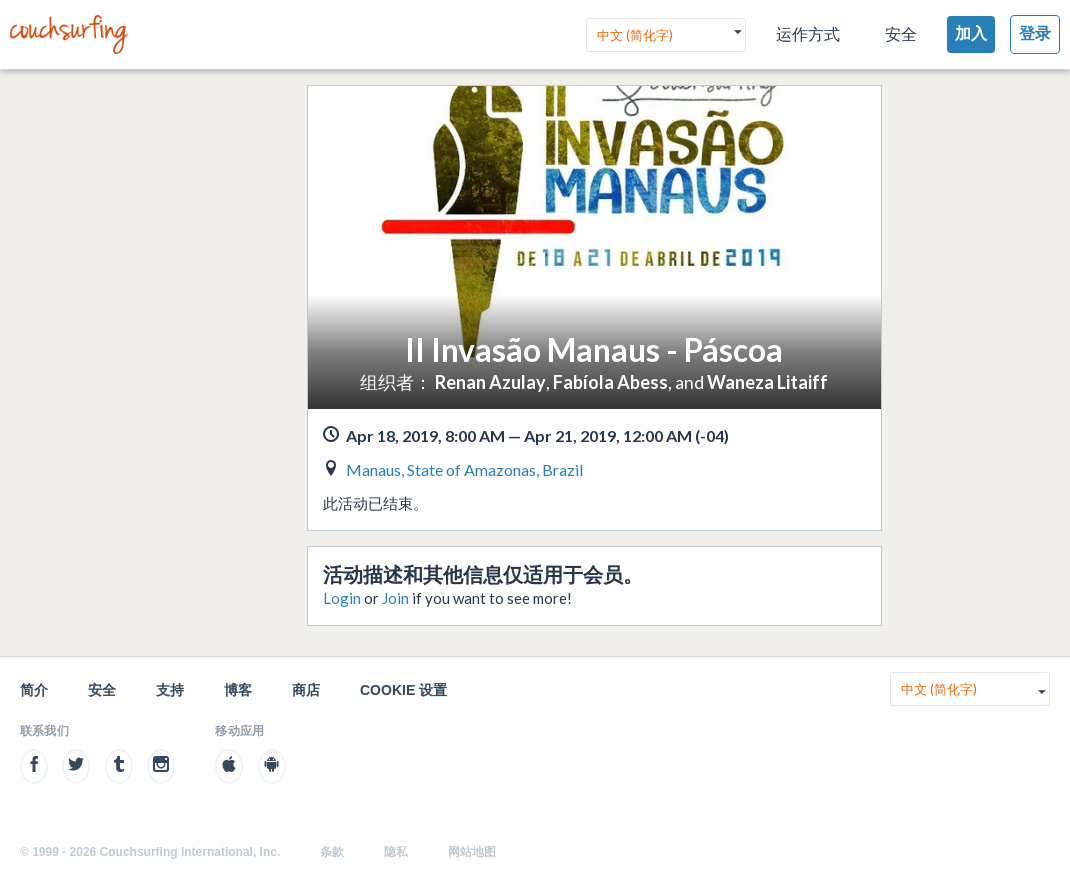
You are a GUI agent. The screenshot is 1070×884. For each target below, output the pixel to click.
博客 (238, 690)
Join (395, 598)
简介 (34, 690)
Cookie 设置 (403, 690)
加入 (971, 33)
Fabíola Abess (610, 382)
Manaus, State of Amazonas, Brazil (464, 469)
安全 (901, 34)
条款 (332, 852)
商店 (306, 690)
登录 (1035, 33)
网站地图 (472, 852)
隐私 (396, 852)
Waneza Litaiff (767, 382)
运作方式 (808, 34)
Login (342, 598)
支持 (170, 690)
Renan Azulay (490, 382)
